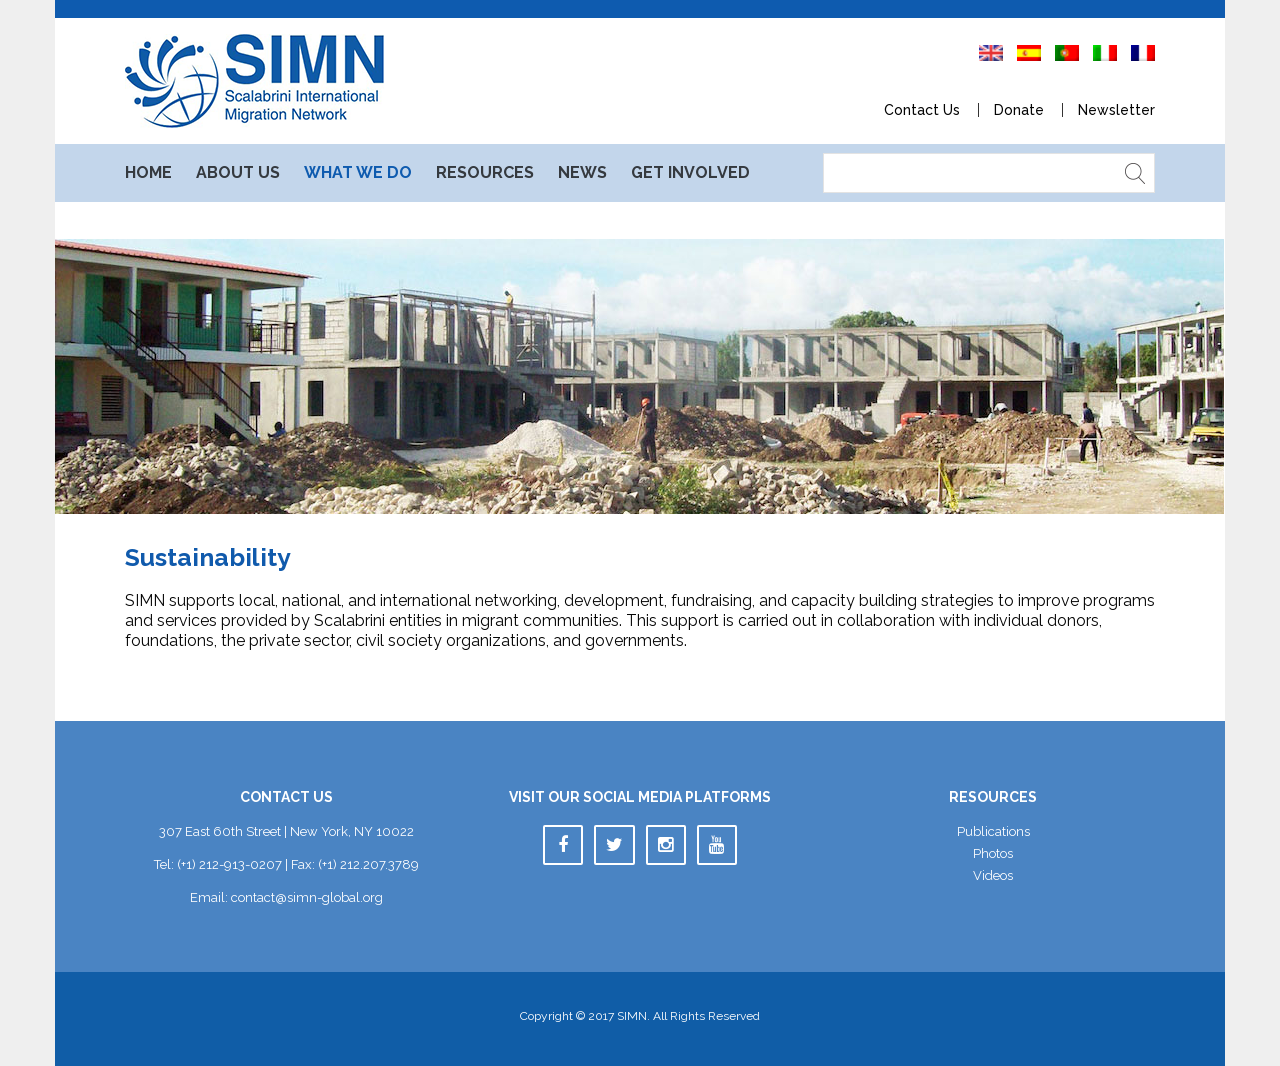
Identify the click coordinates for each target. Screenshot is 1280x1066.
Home (148, 172)
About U (238, 172)
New (582, 172)
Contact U (922, 110)
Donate (1019, 110)
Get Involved (690, 172)
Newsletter (1116, 110)
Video (993, 875)
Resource (485, 172)
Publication (993, 831)
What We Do (358, 172)
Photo (993, 853)
